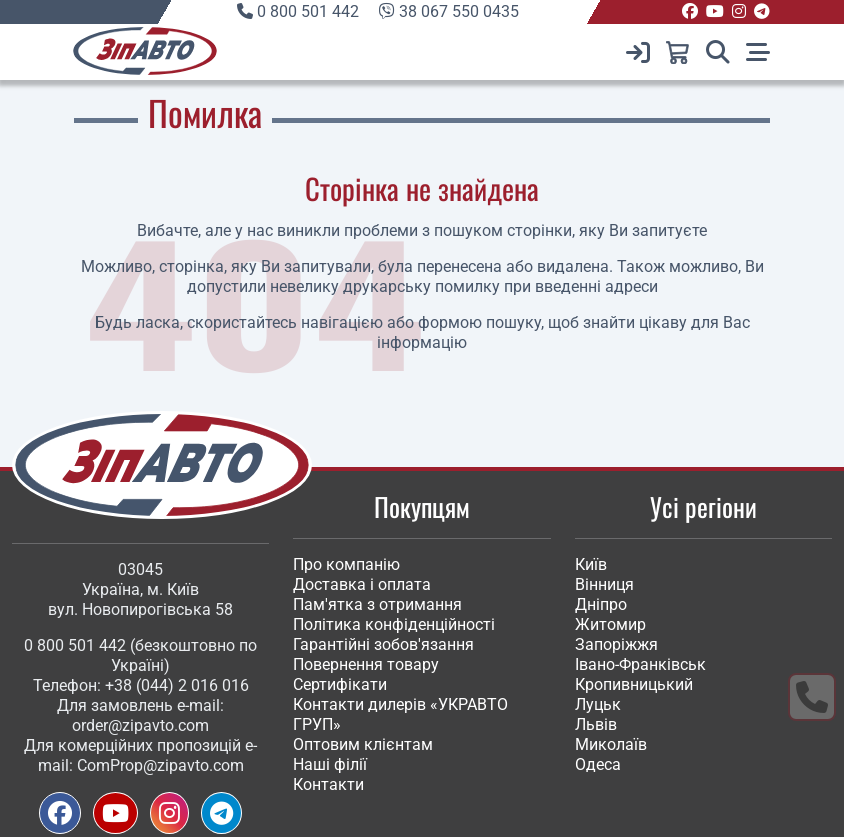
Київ (591, 564)
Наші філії (330, 764)
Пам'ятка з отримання (377, 604)
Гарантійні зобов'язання (383, 644)
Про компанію (346, 564)
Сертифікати (340, 684)
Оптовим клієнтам (363, 744)
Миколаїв (611, 744)
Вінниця (604, 584)
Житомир (610, 624)
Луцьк (598, 704)
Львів (596, 724)
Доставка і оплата (362, 584)
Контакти (328, 784)
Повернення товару (366, 664)
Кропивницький (634, 684)
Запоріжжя (616, 644)
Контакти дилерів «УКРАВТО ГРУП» (400, 714)
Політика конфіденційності (394, 624)
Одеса (598, 764)
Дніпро (601, 604)
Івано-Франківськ (640, 664)
